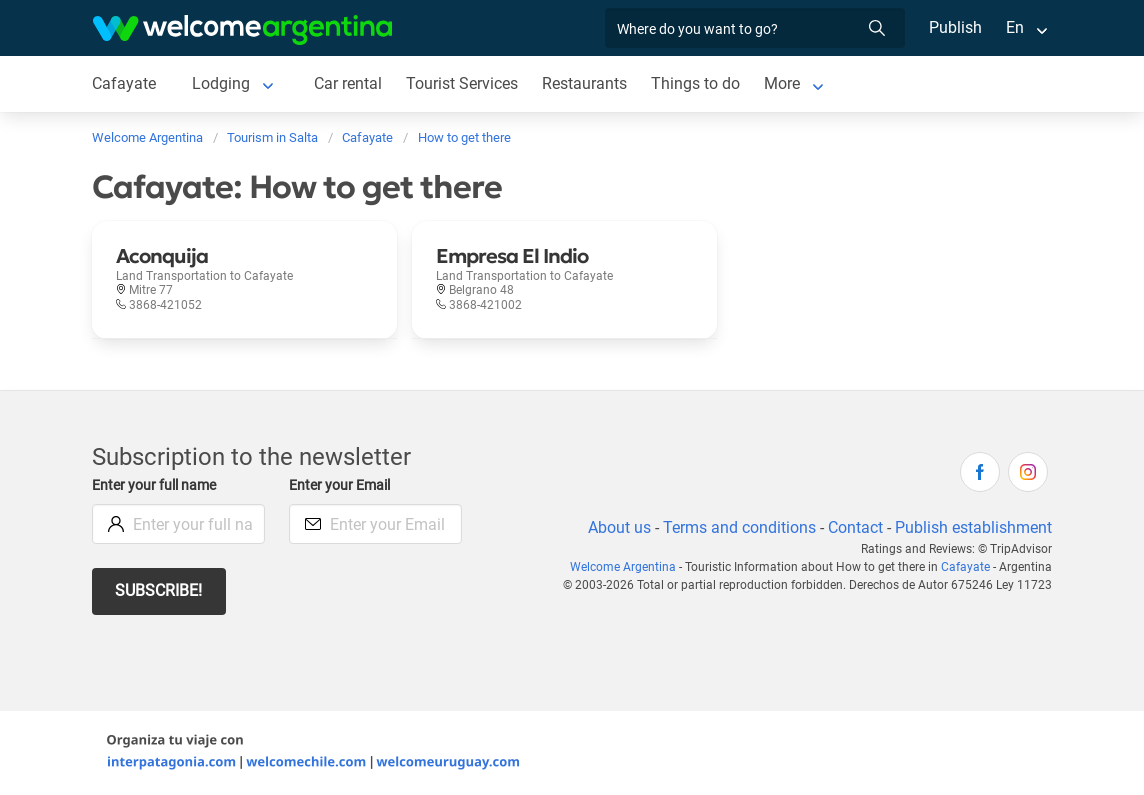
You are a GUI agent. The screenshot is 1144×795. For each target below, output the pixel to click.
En (1015, 27)
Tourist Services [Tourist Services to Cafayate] (463, 83)
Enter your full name (157, 485)
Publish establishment (973, 527)
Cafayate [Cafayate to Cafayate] (123, 83)
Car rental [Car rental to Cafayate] (347, 83)
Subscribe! (159, 590)
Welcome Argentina (631, 567)
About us (616, 527)
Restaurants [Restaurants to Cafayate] (586, 83)
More (783, 83)
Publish (955, 27)
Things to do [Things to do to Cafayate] (697, 83)
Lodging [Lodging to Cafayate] (219, 83)
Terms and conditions (736, 527)
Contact (854, 527)
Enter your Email (342, 485)
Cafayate (967, 567)
